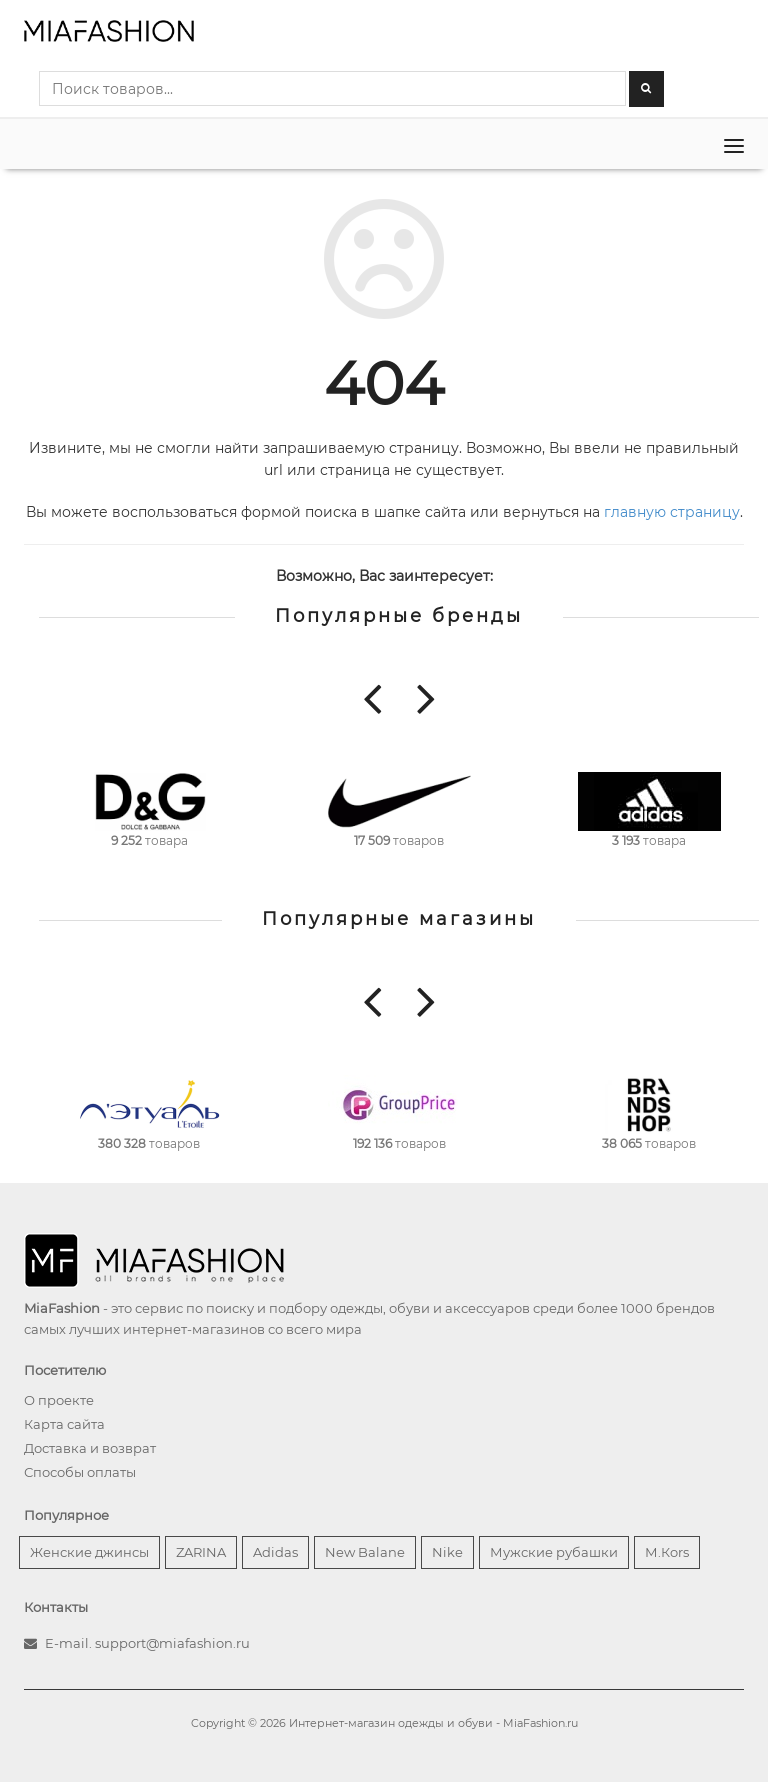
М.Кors (667, 1552)
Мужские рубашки (554, 1552)
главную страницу (672, 512)
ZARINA (201, 1552)
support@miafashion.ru (172, 1643)
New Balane (365, 1552)
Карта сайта (64, 1424)
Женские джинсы (89, 1552)
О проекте (59, 1400)
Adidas (275, 1552)
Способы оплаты (80, 1472)
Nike (447, 1552)
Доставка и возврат (90, 1448)
